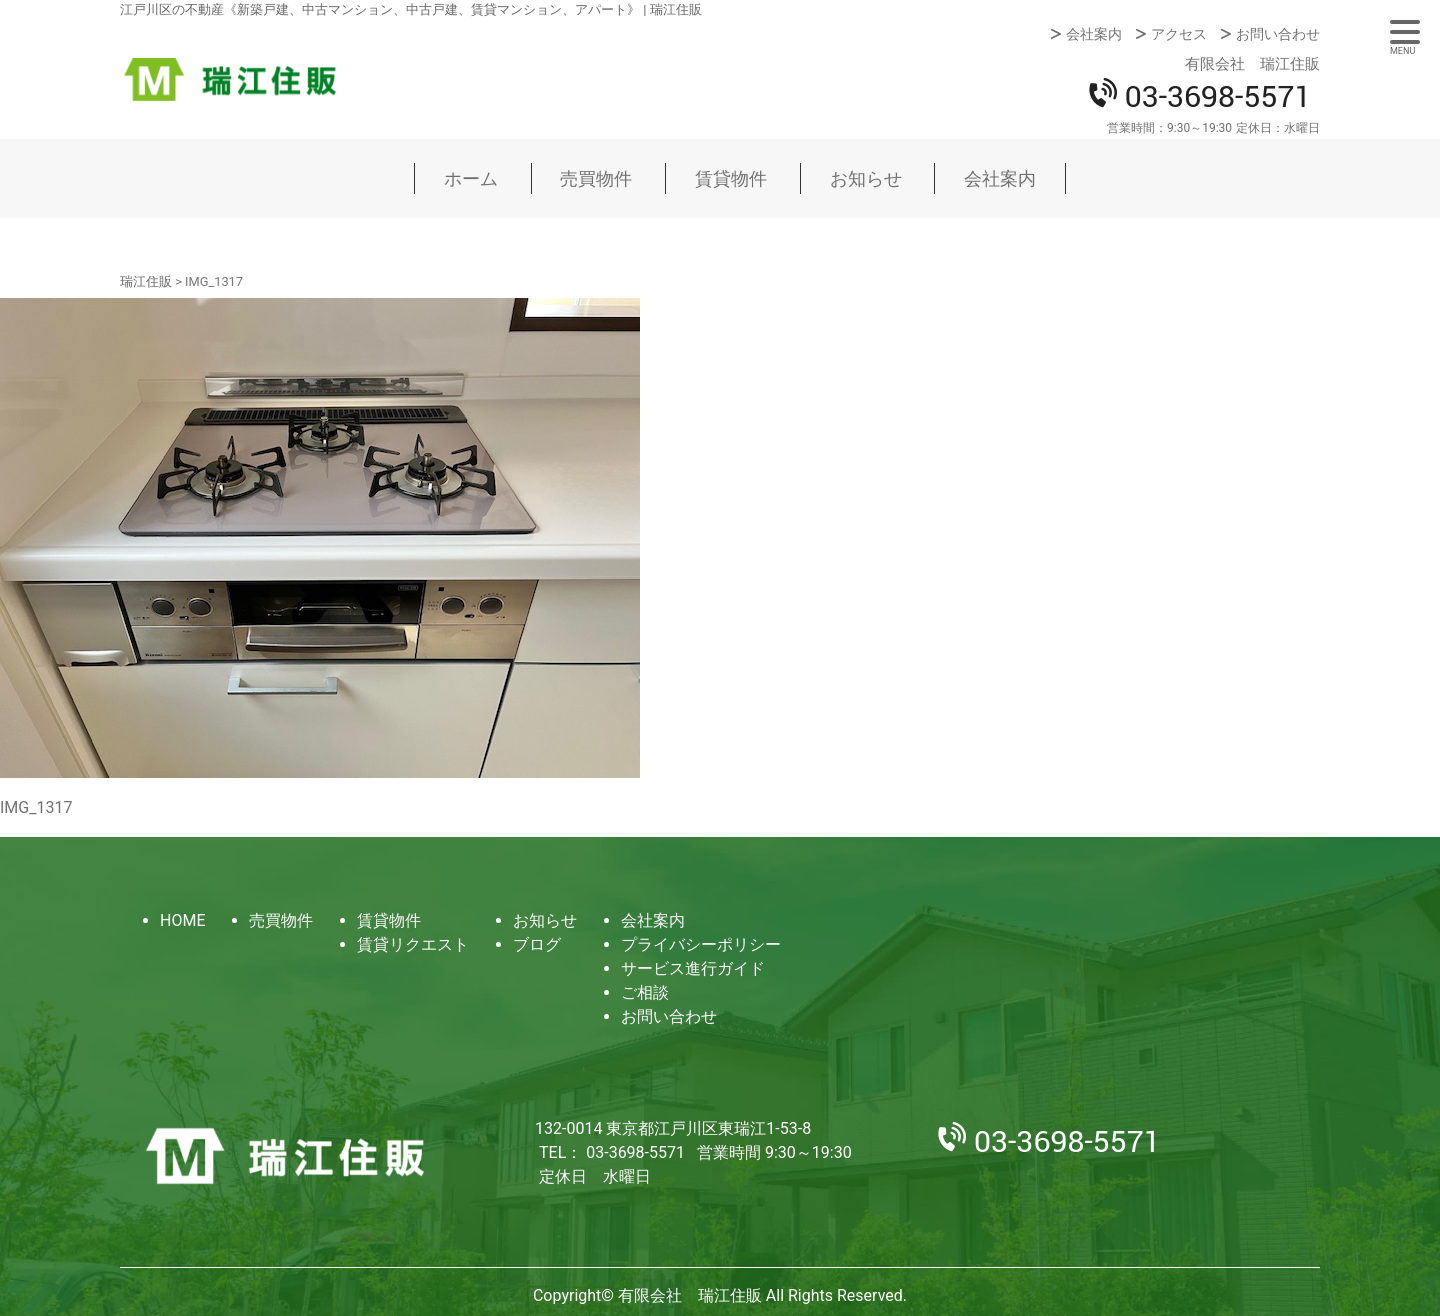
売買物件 (596, 178)
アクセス (1179, 34)
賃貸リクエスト (413, 944)
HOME (182, 920)
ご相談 (645, 992)
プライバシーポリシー (701, 944)
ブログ (537, 944)
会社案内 (1094, 34)
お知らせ (866, 178)
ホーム (471, 178)
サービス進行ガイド (693, 968)
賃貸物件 (731, 178)
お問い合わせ (1278, 34)
